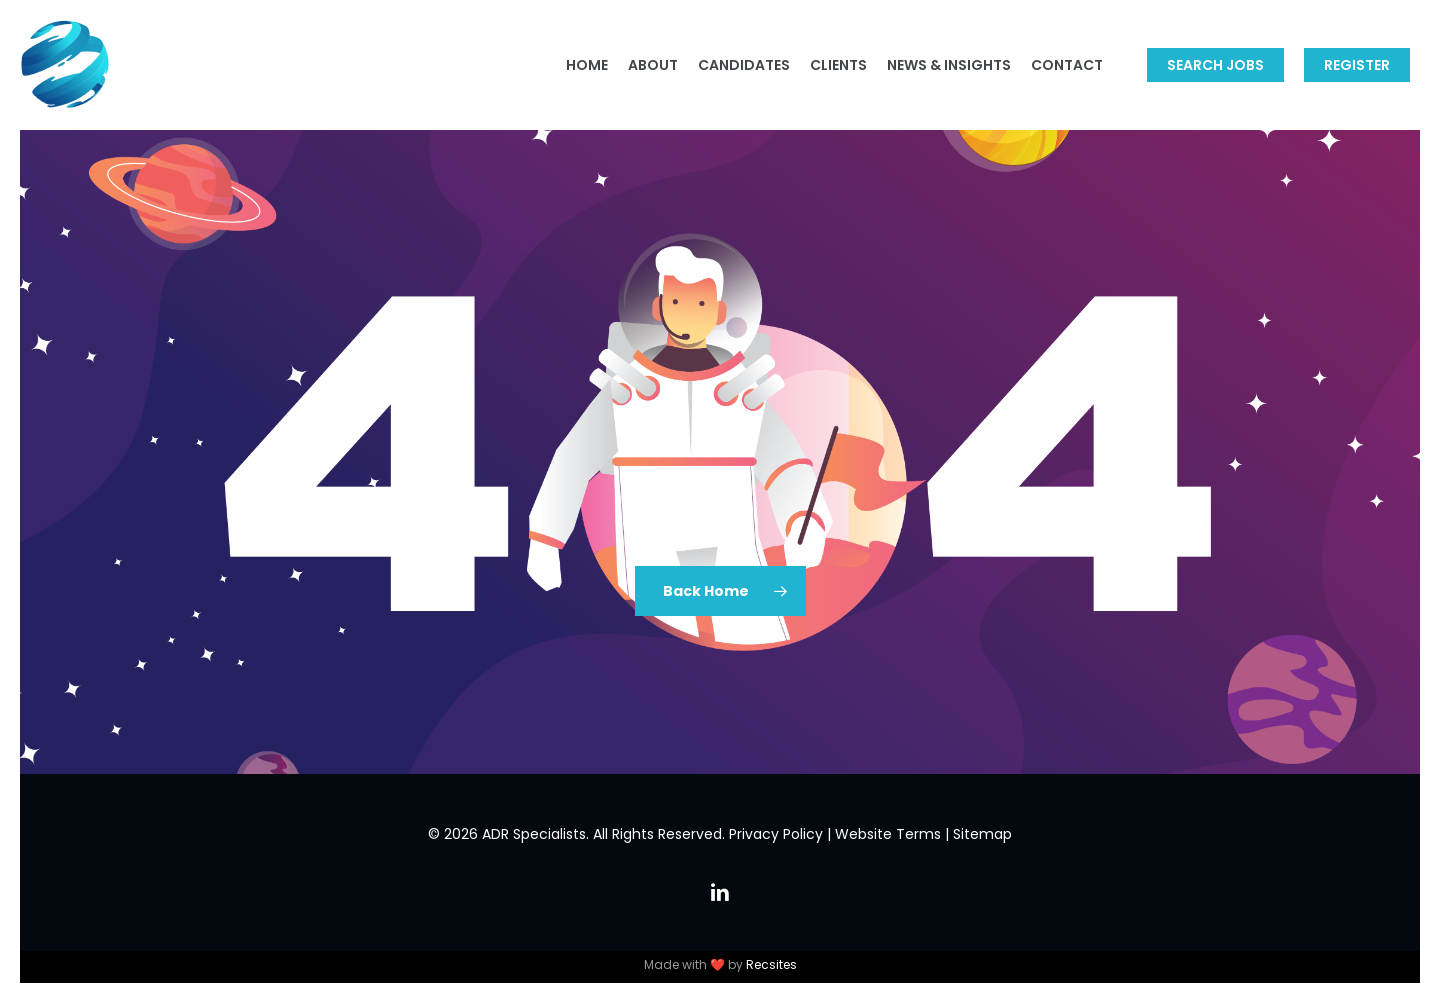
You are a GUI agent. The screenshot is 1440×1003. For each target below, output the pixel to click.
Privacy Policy (776, 834)
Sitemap (982, 834)
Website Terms (888, 834)
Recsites (771, 964)
